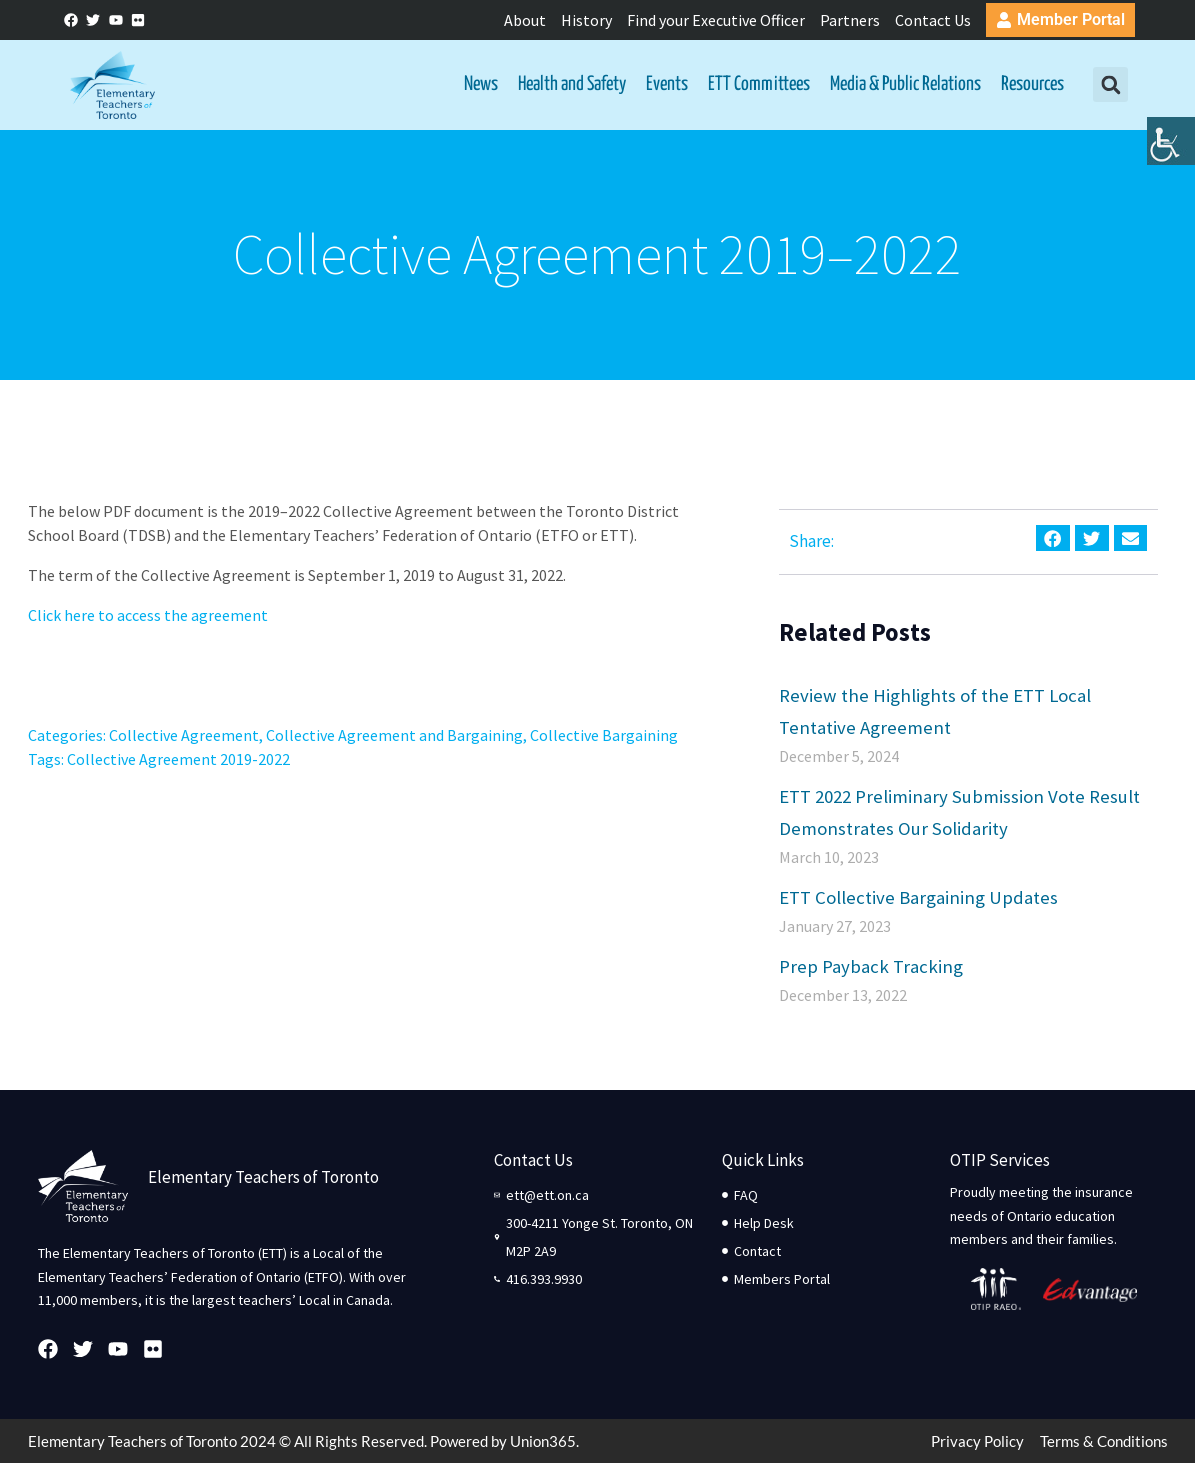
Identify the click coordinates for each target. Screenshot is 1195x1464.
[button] (1110, 85)
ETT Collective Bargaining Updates (918, 897)
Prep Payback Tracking (871, 966)
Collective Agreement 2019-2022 (178, 760)
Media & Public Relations (905, 84)
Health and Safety (572, 84)
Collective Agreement (184, 736)
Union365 (543, 1442)
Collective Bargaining (604, 736)
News (481, 84)
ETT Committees (759, 84)
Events (667, 84)
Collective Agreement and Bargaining (394, 736)
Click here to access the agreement (148, 616)
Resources (1032, 84)
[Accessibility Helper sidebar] (1171, 154)
